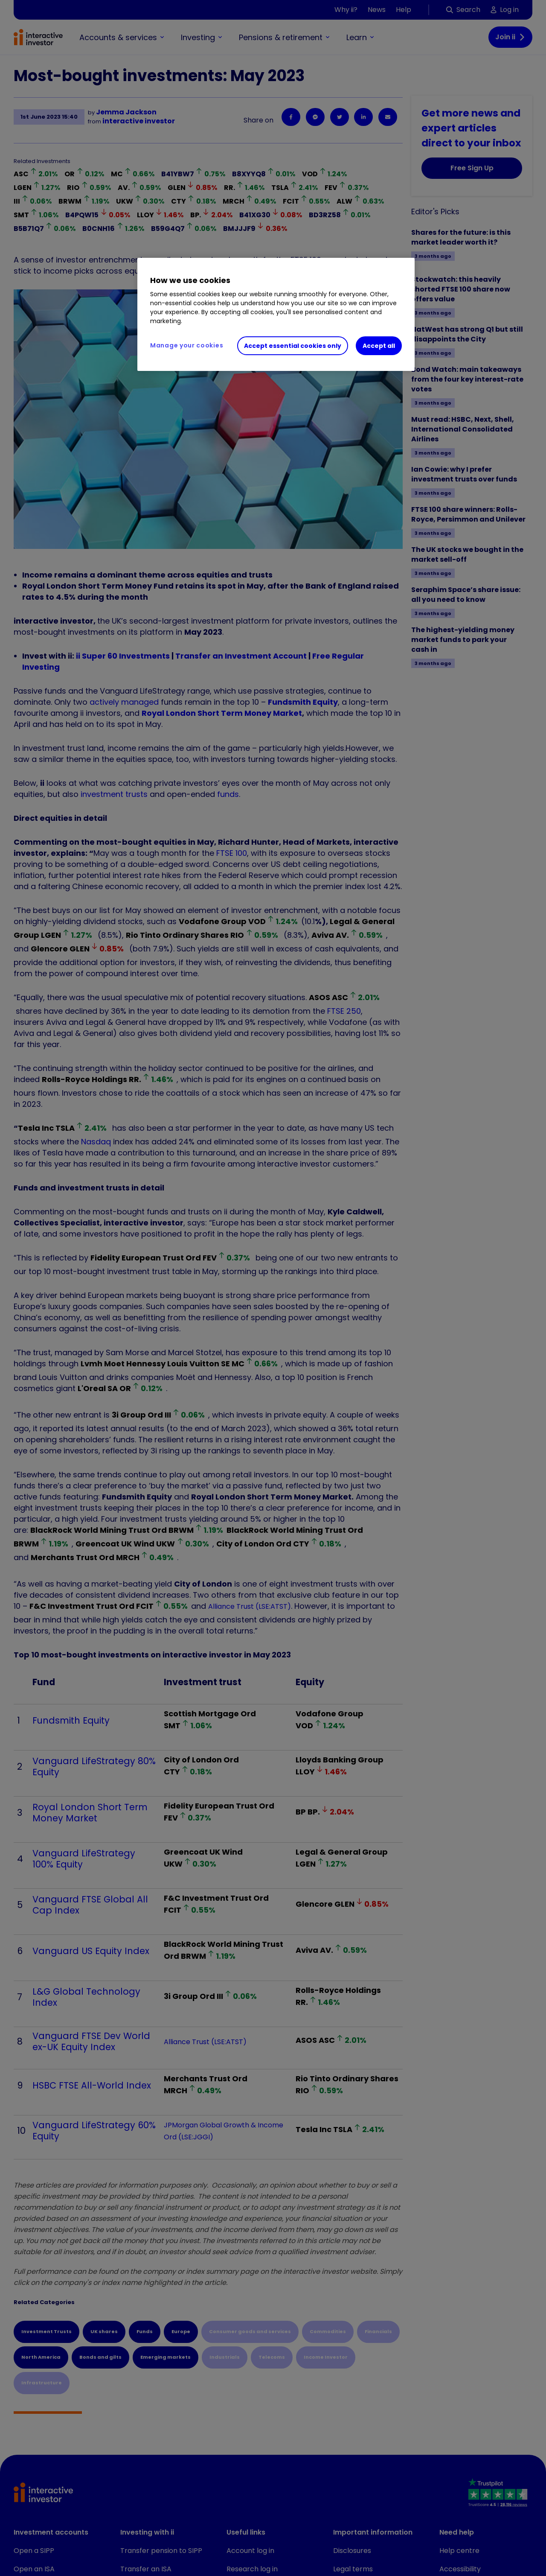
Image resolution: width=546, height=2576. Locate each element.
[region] (276, 314)
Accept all (379, 345)
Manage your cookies (186, 345)
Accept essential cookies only (292, 345)
